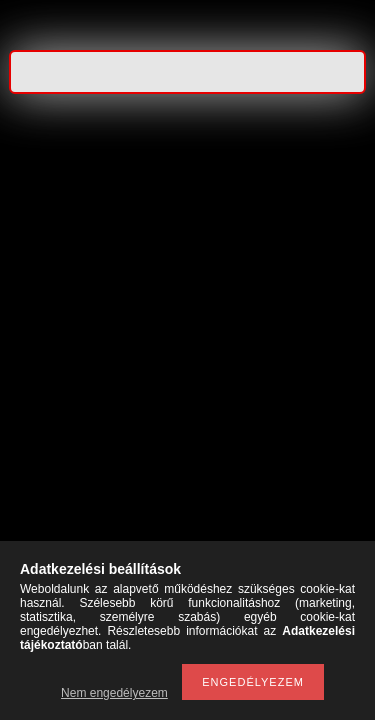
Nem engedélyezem (114, 693)
